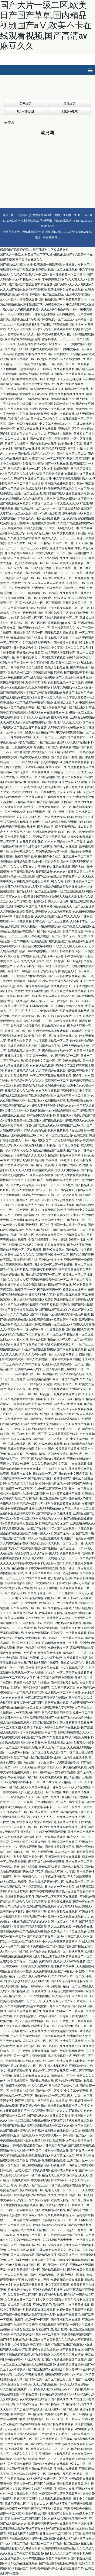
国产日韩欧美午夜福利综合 (40, 2568)
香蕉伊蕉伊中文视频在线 (38, 384)
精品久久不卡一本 (19, 1389)
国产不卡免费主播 (33, 1946)
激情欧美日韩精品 (72, 2041)
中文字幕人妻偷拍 (34, 797)
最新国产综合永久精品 (77, 692)
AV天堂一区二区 (72, 1339)
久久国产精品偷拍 (12, 1568)
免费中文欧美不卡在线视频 (62, 1727)
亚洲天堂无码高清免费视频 (51, 1031)
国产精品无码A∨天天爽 (46, 2508)
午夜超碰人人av (38, 2503)
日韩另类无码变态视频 (22, 1046)
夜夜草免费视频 (58, 1130)
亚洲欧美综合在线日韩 (15, 1817)
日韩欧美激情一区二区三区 (22, 1120)
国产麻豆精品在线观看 (71, 1349)
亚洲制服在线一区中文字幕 (75, 314)
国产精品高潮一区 (17, 2449)
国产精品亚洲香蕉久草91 (75, 1269)
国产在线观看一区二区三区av (38, 563)
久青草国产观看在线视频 (71, 1165)
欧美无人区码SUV (22, 2150)
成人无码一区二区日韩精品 (22, 1951)
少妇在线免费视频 (77, 1424)
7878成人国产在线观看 (43, 1662)
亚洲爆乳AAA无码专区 (30, 1369)
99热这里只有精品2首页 (76, 1190)
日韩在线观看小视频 (17, 1055)
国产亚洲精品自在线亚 (66, 2319)
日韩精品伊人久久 (54, 1025)
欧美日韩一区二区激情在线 (40, 1374)
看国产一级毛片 (58, 2265)
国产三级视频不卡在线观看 (74, 1528)
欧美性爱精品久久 (22, 851)
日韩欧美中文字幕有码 (58, 1707)
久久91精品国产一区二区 (16, 1812)
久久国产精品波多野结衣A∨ (76, 523)
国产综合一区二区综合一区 (51, 1439)
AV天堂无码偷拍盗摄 (49, 473)
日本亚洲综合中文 (25, 647)
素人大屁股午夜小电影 (22, 1454)
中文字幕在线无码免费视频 (55, 1677)
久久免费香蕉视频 (45, 1971)
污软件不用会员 (20, 1150)
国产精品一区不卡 (63, 2076)
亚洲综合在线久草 (72, 2568)
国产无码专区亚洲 (37, 1981)
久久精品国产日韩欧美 (29, 2284)
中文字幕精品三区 (72, 1667)
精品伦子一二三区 (75, 1653)
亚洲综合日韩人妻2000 (66, 2369)
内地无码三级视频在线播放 (18, 826)
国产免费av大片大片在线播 (72, 284)
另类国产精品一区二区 (66, 1986)
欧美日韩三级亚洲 (67, 1448)
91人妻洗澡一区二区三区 (58, 573)
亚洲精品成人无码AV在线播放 (24, 2558)
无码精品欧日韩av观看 (32, 344)
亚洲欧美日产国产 (40, 2359)
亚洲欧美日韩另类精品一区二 (49, 1279)
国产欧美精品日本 (40, 1478)
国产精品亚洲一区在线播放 (29, 1991)
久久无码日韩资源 (19, 329)
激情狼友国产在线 (12, 1573)
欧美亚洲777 (62, 1478)
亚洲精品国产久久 (22, 1797)
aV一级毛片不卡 (63, 812)
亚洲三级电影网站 (66, 1573)
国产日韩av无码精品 (38, 2468)
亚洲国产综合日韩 (39, 478)
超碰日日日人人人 (25, 717)
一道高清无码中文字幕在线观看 (31, 1404)
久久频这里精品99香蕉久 (24, 538)
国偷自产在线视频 (12, 1533)
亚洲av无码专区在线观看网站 (52, 329)
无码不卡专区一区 (82, 921)
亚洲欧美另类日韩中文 (19, 807)
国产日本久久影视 (37, 2170)
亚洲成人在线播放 (60, 433)
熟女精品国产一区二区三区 (37, 742)
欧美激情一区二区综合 (43, 593)
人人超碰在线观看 (43, 2364)
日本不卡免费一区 (16, 568)
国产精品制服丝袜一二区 (23, 468)
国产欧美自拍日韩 (66, 642)
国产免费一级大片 (37, 1533)
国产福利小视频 (77, 2210)
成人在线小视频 (64, 1852)
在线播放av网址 (57, 712)
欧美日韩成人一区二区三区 (29, 2185)
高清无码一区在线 (25, 1259)
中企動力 (48, 237)
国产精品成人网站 (82, 2150)
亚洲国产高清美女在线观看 (63, 1856)
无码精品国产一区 (34, 1916)
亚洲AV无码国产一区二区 (21, 2439)
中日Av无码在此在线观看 (21, 2563)
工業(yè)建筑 (69, 111)
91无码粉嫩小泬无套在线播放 (27, 2031)
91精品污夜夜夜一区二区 (61, 617)
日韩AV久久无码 (74, 588)
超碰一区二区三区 (12, 2513)
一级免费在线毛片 (50, 926)
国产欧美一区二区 (79, 1220)
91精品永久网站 (30, 279)
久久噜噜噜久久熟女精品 (67, 2354)
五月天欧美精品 (10, 2041)
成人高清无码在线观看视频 (75, 1409)
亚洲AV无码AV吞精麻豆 (48, 2304)
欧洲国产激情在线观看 (34, 374)
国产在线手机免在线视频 (35, 846)
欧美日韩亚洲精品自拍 (60, 1299)
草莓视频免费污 (29, 1747)
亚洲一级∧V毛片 (36, 513)
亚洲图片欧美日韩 (80, 822)
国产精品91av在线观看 (38, 1623)
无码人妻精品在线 (57, 667)
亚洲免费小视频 (55, 1085)
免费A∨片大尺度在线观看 (47, 1329)
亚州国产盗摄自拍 (60, 2513)
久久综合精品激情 (31, 1598)
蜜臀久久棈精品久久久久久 (67, 394)
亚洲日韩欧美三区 (57, 613)
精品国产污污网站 (34, 1195)
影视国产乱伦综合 (48, 2329)
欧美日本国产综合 (36, 896)
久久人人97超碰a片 (23, 866)
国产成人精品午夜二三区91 (18, 697)
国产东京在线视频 (20, 2011)
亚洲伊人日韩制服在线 (46, 787)
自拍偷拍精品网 (64, 1772)
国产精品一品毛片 (60, 2474)
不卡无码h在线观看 (17, 314)
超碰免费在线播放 (25, 2459)
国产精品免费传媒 (46, 1628)
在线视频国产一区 (82, 1702)
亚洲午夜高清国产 (57, 966)
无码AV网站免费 (75, 1961)
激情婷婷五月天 (35, 682)
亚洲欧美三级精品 (25, 981)
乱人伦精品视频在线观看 (55, 2498)
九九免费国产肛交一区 (28, 1856)
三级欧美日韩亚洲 (12, 682)
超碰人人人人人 (41, 1817)
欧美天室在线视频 (37, 1414)
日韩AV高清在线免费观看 (16, 916)
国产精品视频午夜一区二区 (28, 707)
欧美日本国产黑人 (52, 493)
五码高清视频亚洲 (23, 1135)
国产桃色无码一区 (34, 1941)
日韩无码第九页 (35, 1911)
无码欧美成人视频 (28, 2210)
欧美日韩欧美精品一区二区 (37, 2419)
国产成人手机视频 (79, 1245)
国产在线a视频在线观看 (23, 1304)
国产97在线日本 (53, 1249)
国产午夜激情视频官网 (19, 1215)
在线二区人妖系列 (34, 1543)
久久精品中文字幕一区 (32, 2235)
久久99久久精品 (30, 1364)
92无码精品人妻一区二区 (24, 1050)
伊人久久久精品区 (16, 1314)
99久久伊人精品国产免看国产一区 (65, 2518)
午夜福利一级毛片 (57, 1160)
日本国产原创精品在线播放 (43, 692)
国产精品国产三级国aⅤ (54, 1309)
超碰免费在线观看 (57, 2374)
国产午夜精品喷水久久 (55, 2205)
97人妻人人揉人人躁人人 (70, 946)
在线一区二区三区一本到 (50, 1488)
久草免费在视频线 (51, 1444)
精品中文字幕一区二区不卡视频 (52, 2026)
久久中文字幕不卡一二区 (64, 1429)
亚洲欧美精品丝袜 (39, 1379)
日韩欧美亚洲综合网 (20, 1448)
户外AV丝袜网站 (33, 767)
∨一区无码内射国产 (26, 1712)
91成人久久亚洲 (21, 1324)
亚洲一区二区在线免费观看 (56, 2429)
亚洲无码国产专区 (48, 851)
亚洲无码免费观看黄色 (60, 483)
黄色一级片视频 (17, 1001)
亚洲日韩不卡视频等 (43, 1269)
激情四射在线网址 (34, 722)
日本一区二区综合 (45, 1782)
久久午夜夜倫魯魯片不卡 (64, 1941)
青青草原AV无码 (49, 1866)
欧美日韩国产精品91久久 (69, 1379)
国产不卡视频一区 (42, 1314)
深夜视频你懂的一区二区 (20, 598)
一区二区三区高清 (12, 1394)
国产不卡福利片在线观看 (64, 976)
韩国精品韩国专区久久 (19, 553)
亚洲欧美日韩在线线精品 (20, 2434)
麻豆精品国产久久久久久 (29, 1921)
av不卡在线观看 (20, 921)
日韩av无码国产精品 (27, 2240)
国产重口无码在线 (42, 2080)
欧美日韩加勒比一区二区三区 (53, 319)
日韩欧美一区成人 (12, 2170)
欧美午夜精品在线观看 (63, 1911)
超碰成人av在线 (20, 1439)
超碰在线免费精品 (79, 657)
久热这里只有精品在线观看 (18, 802)
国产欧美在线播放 (42, 1419)
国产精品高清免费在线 (34, 1931)
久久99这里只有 (30, 2548)
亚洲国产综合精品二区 (28, 1344)
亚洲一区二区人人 (69, 2419)
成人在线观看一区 (31, 2190)
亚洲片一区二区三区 (17, 1031)
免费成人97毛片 (67, 2538)
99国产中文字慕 (36, 1578)
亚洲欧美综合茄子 (40, 1319)
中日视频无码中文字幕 (40, 1294)
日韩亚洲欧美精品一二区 (33, 627)
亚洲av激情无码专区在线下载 (44, 2140)
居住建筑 (69, 103)
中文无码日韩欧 (76, 304)
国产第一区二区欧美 (49, 2090)
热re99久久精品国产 (49, 1234)
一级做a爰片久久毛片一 (54, 2434)
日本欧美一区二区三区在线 (51, 921)
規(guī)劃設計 (25, 111)
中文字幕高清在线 (16, 1165)
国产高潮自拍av (78, 553)
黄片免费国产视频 (69, 1493)
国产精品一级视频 (42, 1165)
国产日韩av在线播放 (27, 448)
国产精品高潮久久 (63, 627)
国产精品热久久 (37, 2115)
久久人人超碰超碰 (69, 379)
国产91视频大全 (43, 2011)
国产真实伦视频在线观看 (20, 1309)
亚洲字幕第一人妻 (43, 2314)
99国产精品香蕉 (49, 1046)
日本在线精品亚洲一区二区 (46, 1881)
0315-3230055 (82, 220)
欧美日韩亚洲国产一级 (45, 1717)
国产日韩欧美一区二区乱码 (64, 961)
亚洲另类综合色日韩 (13, 1035)
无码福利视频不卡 (63, 399)
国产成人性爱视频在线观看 (73, 1175)
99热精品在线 (34, 2374)
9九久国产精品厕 (59, 2006)
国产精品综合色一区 (29, 2404)
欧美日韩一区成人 (22, 732)
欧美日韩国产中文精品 (46, 856)
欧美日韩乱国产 (17, 2080)
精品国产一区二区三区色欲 (55, 2230)
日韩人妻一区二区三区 (28, 1702)
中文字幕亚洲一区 (16, 2444)
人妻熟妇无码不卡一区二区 (60, 2220)
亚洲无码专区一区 (51, 1518)
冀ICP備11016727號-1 (64, 231)
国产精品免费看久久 (17, 836)
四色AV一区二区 (55, 1598)
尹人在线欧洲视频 (79, 1876)
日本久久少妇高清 (34, 1130)
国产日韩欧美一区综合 (28, 901)
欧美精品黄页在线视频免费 (22, 339)
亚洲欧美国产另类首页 (63, 1842)
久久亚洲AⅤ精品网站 (55, 309)
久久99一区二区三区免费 (49, 737)
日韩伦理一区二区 (73, 2135)
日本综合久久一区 (28, 518)
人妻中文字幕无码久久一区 (22, 334)
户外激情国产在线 (47, 1802)
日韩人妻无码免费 (60, 1016)
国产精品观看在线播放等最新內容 (61, 2563)
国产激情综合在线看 (43, 443)
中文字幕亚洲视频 (77, 2304)
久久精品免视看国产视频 (49, 1832)
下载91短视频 (49, 1304)
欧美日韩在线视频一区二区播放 (68, 2105)
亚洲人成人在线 (32, 1558)
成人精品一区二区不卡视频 (63, 1692)
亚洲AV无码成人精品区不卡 (75, 742)
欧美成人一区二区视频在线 (71, 578)
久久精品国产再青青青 (57, 2240)
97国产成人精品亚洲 (18, 822)
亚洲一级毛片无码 (51, 1483)
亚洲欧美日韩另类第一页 (65, 513)
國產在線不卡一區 (42, 1001)
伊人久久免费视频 (16, 2275)
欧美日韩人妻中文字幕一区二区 (63, 1364)
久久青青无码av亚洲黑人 (74, 1906)
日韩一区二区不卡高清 (63, 1921)
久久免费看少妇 (61, 986)
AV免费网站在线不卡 (18, 1782)
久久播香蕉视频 (83, 911)
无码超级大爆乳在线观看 (20, 299)
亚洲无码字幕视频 (34, 289)
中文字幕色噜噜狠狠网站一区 (72, 478)
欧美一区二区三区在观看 (73, 364)
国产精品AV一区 (82, 1996)
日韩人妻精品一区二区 (22, 1444)
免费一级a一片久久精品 (20, 1767)
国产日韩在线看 (47, 558)
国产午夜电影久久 (25, 1876)
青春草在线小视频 (57, 1702)
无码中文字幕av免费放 (63, 727)
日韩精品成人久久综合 (19, 1090)
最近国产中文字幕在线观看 (25, 2553)
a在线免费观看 (62, 1110)
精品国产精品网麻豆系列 (64, 1155)
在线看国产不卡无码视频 (76, 2523)
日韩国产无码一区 (63, 1533)
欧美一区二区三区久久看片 (18, 1677)
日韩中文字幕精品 (54, 2145)
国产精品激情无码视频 (56, 1712)
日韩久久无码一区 (16, 1110)
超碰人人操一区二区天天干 (63, 2190)
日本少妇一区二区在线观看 (54, 1135)
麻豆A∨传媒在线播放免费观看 (36, 428)
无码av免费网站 (36, 1742)
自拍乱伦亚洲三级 (39, 1593)
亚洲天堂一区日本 (22, 2379)
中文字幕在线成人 (54, 334)
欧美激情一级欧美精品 (49, 264)
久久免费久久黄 (10, 722)
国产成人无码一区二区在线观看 (21, 1249)
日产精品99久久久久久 (51, 871)
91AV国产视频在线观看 (59, 2528)
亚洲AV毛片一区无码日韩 (49, 836)
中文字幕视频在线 (54, 2036)
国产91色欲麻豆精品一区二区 (19, 2339)
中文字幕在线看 (23, 269)
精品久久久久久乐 (25, 2453)
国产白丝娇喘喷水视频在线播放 (25, 2006)
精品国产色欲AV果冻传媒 (46, 389)
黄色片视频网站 (70, 1553)
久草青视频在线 (83, 986)
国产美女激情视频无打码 (16, 319)
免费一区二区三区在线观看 (57, 2459)
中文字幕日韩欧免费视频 (32, 414)
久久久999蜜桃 (58, 2195)
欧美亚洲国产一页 (39, 812)
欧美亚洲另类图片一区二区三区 (21, 2001)
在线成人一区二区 (12, 1414)
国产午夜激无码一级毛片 (16, 1653)
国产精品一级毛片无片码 (32, 1503)
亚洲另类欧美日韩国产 (76, 2334)
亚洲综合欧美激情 (51, 1259)
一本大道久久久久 (66, 503)
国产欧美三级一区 (49, 1289)
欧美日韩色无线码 (12, 2528)
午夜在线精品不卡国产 (19, 1583)
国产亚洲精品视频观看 (19, 1837)
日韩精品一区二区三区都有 (61, 1145)
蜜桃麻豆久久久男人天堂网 (18, 1180)
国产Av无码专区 (15, 812)
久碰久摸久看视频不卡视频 (75, 2309)
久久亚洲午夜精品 (43, 2110)
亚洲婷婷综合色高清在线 (58, 2548)
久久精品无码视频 (60, 1608)
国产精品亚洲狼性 (22, 2334)
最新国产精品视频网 (74, 1797)
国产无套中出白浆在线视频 (32, 772)
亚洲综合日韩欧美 (19, 2384)
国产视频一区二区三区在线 (34, 578)
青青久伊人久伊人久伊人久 (29, 433)
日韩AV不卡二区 (15, 2503)
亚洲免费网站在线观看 (74, 762)
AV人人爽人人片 (75, 279)
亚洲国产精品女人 (48, 1339)
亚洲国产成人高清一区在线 (68, 1224)
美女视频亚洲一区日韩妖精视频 (63, 1951)
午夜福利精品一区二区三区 (47, 458)
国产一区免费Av (10, 1752)
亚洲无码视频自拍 (48, 1508)
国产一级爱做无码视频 (23, 424)
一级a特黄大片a (74, 1234)
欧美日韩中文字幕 (70, 443)
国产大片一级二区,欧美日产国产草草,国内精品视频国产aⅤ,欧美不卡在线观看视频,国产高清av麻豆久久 (46, 25)
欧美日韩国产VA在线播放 (50, 2225)
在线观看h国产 (82, 1618)
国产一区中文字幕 (72, 1802)
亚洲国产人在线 (64, 2488)
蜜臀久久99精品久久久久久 (31, 2076)
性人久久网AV (37, 2085)
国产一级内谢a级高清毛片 (54, 1180)
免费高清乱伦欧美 (51, 1961)
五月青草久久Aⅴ (11, 896)
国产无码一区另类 (74, 936)
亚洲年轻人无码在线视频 (54, 866)
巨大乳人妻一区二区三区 (58, 538)
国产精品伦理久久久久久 (26, 1080)
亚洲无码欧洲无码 (45, 971)
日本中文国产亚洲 (12, 2468)
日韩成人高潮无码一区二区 (43, 1274)
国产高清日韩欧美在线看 (42, 1667)
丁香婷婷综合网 (52, 279)
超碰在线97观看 (18, 1891)
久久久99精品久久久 (73, 558)
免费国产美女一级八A (21, 543)
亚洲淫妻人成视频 (63, 1205)
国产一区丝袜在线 (57, 463)
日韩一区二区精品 (49, 697)
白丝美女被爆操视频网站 (73, 2260)
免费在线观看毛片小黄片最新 (47, 1239)
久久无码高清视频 (60, 911)
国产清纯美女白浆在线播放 (54, 1513)
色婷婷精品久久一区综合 (35, 369)
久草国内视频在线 (28, 1548)
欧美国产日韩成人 (46, 747)
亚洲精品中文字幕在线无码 (68, 374)
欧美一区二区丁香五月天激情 (55, 2379)
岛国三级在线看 (49, 1538)
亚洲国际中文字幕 (43, 2260)
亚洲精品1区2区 (68, 428)
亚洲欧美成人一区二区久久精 (53, 2125)
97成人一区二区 (80, 2464)
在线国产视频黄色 (69, 2314)
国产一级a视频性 (18, 2260)
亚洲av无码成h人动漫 (73, 782)
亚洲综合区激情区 (66, 702)
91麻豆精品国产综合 (64, 1230)
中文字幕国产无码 (72, 1638)
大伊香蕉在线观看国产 (45, 349)
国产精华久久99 (10, 1623)
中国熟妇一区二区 (34, 931)
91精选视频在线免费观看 (38, 2309)
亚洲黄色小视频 (83, 797)
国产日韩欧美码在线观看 (51, 2150)
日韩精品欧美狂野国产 (15, 1424)
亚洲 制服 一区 (75, 583)
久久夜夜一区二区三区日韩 (66, 1543)
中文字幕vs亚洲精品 (52, 1876)
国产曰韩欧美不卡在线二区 (28, 2245)
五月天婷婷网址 (10, 1195)
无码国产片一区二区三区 (73, 1095)
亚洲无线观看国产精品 (54, 2324)
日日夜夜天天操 (55, 1245)
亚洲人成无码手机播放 (48, 2289)
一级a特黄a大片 (38, 1986)
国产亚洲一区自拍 (28, 1210)
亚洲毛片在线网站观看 (54, 717)
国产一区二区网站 (76, 2414)
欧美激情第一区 (20, 2414)
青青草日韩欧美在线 (13, 1662)
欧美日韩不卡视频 (66, 1319)
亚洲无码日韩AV (43, 956)
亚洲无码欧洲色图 (37, 991)
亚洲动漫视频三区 (78, 458)
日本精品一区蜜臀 (57, 637)
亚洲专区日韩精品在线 (19, 1070)
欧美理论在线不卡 (25, 1613)
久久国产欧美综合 (34, 1429)
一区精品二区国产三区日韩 (56, 543)
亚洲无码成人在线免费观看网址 (25, 1284)
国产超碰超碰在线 (72, 2349)
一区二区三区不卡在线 (33, 548)
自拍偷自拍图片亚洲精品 (29, 752)
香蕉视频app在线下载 (62, 623)
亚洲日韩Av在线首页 (30, 652)
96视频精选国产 (18, 677)
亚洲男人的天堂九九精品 (58, 1200)
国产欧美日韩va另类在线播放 (38, 2349)
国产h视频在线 (35, 1618)
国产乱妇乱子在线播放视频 (74, 1563)
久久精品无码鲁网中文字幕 (66, 1991)
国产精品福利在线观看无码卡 (26, 488)
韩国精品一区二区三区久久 (69, 772)
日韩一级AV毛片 (42, 1772)
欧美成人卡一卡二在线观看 (68, 1931)
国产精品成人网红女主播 (16, 264)
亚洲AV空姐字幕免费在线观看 (58, 981)
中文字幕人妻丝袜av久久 (55, 424)
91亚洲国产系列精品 (38, 1573)
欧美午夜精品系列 (79, 1100)
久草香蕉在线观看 (51, 1777)
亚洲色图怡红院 (49, 777)
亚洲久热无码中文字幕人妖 (48, 409)
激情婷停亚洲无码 (49, 1767)
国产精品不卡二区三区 (15, 1458)
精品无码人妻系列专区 (60, 652)
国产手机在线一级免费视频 (46, 1861)
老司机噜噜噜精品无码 (60, 2215)
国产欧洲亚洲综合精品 (40, 1095)
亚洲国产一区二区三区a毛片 (54, 1185)
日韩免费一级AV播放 (52, 598)
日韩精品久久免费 (40, 1384)
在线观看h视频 (69, 747)
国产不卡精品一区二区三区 (61, 2543)
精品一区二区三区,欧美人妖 (41, 1752)
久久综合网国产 (45, 916)
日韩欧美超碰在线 (43, 314)
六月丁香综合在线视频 (51, 1070)
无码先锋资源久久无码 (63, 2245)
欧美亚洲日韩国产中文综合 (66, 931)
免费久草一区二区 (77, 1881)
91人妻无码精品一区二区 (67, 687)
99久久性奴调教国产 (55, 468)
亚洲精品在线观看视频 (40, 1349)
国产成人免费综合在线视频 (51, 2464)
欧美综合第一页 (55, 767)
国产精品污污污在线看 (22, 1483)
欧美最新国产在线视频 (46, 941)
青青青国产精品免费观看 (29, 1926)
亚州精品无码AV (15, 1593)
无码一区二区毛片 (31, 1100)
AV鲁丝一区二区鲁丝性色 (39, 792)
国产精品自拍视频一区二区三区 (21, 1707)
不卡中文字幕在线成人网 (41, 1568)
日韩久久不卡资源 (31, 2130)
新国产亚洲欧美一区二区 (52, 1254)
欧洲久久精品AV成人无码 (50, 822)
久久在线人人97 (18, 1279)
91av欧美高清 (82, 1284)
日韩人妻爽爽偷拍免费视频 (74, 1722)
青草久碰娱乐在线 (12, 1274)
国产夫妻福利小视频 (64, 757)
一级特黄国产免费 (76, 1483)
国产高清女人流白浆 (76, 926)
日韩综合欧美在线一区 (28, 861)
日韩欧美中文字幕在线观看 (68, 1633)
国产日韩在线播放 (12, 991)
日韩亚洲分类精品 (51, 2294)
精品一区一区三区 (37, 2319)
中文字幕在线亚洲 (12, 2155)
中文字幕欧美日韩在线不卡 (49, 2180)
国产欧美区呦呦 (43, 1125)
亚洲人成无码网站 (56, 2065)
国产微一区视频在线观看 (16, 747)
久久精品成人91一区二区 (45, 1334)
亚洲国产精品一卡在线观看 (22, 573)
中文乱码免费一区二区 (51, 553)
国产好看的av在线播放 (25, 1220)
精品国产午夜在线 (60, 1284)
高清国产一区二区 (57, 1080)
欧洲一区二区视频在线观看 (66, 1916)
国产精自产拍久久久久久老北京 (21, 1468)
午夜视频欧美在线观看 (66, 1503)
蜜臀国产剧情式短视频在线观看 (71, 2120)
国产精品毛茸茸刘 (43, 1528)
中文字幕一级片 (40, 2344)
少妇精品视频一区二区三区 (25, 617)
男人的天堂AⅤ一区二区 (26, 2065)
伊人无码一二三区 (54, 1747)
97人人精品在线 (79, 1787)
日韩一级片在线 (33, 1140)
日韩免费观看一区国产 (15, 2508)
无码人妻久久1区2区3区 (58, 996)
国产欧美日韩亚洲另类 (60, 1846)
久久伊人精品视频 (42, 1065)
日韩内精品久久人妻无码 (29, 1155)
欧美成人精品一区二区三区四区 (71, 2200)
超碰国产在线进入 (82, 1031)
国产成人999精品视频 (68, 1404)
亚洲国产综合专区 (61, 548)
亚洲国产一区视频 (19, 971)
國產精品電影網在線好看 (61, 632)
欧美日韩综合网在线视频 (33, 986)
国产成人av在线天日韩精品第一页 (58, 876)
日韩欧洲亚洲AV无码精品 (73, 1583)
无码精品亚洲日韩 (31, 1846)
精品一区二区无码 (81, 2195)
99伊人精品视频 (40, 568)
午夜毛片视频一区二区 (46, 936)
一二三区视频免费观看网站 (22, 2220)
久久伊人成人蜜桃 (16, 438)
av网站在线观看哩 (12, 1742)
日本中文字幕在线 (80, 1488)
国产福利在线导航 (78, 1329)
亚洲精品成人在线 (58, 1618)
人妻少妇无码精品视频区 (26, 1299)
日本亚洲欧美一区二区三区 (67, 274)
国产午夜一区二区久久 (71, 453)
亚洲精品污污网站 (63, 1414)
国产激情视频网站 (40, 906)
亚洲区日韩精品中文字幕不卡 (35, 1115)
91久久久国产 (45, 1448)
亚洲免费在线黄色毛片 (47, 588)
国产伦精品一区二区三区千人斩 (63, 1548)
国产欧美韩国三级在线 (61, 1369)
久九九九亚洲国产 (33, 961)
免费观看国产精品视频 (78, 1657)
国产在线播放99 (58, 354)
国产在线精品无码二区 (45, 2275)
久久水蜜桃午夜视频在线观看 (19, 2205)
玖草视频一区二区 (34, 2265)
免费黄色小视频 (20, 832)
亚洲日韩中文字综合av (71, 956)
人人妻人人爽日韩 (22, 1339)
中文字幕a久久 (45, 1583)
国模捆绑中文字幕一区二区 (43, 1060)
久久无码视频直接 (45, 2384)
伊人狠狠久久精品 (43, 1672)
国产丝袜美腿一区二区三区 (28, 1608)
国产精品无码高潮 (54, 448)
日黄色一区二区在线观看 (76, 2021)
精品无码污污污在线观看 (16, 1264)
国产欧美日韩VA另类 (21, 2250)
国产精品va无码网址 (68, 2080)
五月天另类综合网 (57, 861)
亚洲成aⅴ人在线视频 (57, 1762)
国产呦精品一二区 (67, 1055)
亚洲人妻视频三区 (36, 528)
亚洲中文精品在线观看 (37, 2488)
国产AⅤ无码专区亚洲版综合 (69, 1981)
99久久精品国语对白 (61, 752)
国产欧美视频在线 (34, 2061)
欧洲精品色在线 (38, 2354)
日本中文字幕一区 (73, 349)
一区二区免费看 (63, 1593)
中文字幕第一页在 (19, 1125)
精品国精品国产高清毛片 (68, 2344)
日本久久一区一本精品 (60, 1886)
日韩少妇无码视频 (69, 1294)
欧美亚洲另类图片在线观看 (66, 289)
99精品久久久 (66, 1105)
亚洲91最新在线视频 (36, 2051)
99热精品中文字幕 (51, 647)
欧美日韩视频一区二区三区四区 (43, 294)
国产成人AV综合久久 (44, 418)
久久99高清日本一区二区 (68, 1976)
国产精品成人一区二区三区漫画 (40, 602)
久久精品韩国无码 (46, 1553)
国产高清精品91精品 (64, 1682)
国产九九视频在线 (37, 1205)
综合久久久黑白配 (76, 647)
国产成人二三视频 (12, 1095)
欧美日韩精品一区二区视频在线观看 (34, 359)
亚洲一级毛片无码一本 (64, 528)
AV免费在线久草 (18, 418)
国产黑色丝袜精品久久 (28, 2409)
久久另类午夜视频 (48, 1090)
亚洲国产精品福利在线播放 (31, 1682)
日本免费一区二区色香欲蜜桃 (53, 1264)
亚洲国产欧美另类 (19, 1040)
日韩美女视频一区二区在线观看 (57, 269)
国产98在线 (21, 941)
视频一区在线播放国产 (34, 951)
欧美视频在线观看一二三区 (34, 1021)
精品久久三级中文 (54, 2175)
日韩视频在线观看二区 (26, 2145)
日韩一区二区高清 (43, 2538)
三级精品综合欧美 (37, 399)
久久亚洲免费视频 (37, 687)
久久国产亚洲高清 (63, 1687)
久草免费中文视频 (12, 1224)
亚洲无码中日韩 (32, 613)
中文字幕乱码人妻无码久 (35, 642)
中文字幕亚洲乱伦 (42, 662)
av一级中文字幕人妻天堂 (52, 1215)
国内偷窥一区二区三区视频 (31, 1827)
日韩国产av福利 (20, 1473)
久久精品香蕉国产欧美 (63, 1433)
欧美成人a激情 (14, 1618)
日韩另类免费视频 (61, 2115)
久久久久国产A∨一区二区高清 (65, 841)
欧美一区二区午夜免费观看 (51, 1389)
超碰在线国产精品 (66, 1822)
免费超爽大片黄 (17, 409)
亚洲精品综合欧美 (19, 2289)
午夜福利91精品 (18, 1269)
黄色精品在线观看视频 (25, 1025)
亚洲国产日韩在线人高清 (16, 2125)
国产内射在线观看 (42, 2444)
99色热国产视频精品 (68, 1623)
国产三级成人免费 (60, 2061)
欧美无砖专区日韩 (12, 1911)
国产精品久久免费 (31, 1245)
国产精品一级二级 (16, 349)
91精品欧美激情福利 (47, 1653)
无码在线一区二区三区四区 (28, 623)
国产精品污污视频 (16, 1419)
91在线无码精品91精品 (55, 886)
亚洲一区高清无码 (25, 2135)
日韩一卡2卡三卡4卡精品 (64, 1399)
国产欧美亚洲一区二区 (30, 508)
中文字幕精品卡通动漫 (28, 1692)
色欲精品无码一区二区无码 (66, 682)
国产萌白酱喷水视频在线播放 (26, 608)
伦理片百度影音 (70, 1628)
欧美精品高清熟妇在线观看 (73, 1419)
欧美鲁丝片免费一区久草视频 (36, 379)
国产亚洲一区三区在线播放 (25, 2165)
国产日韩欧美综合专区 (57, 1050)
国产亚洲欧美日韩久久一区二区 (37, 1190)
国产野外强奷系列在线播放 (40, 762)
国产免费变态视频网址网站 (48, 1891)
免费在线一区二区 (40, 1035)
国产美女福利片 (25, 2100)
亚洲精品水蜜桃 (55, 1100)
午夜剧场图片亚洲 (23, 1508)
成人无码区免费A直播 (27, 1145)
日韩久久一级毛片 (57, 901)
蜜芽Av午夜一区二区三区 (58, 339)
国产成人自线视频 (66, 846)
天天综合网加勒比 (66, 1354)
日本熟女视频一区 (42, 1006)
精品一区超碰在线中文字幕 (18, 2230)
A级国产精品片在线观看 (58, 2424)
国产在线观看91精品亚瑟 (35, 284)
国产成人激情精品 (22, 2254)
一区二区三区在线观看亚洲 (74, 1672)
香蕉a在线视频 (29, 1657)
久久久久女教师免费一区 (35, 1354)
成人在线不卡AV (51, 1657)
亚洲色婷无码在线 (19, 1971)
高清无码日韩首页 (82, 1647)
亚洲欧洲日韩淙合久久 (40, 1603)
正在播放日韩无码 (16, 389)
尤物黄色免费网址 (37, 1633)
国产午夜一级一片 (82, 1454)
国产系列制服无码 (19, 2464)
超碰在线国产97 (33, 304)
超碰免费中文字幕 (63, 1966)
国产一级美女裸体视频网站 (63, 1140)
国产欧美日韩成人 (19, 2225)
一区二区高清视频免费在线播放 (46, 1697)
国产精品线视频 (52, 1120)
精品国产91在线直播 (54, 324)
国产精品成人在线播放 (52, 2100)
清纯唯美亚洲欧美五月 (19, 1896)
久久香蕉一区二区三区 (22, 2294)
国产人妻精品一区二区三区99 (38, 1498)
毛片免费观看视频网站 (74, 1011)
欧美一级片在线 (70, 1498)
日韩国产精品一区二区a (26, 2543)
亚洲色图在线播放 (77, 493)
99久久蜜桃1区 (61, 881)
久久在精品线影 (64, 369)
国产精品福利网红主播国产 (55, 802)
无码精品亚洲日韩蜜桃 (48, 672)
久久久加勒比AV (70, 2046)
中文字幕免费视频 (76, 2090)
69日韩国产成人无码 (74, 1936)
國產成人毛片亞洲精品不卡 (52, 2389)
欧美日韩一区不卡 (29, 996)
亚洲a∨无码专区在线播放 (71, 1757)
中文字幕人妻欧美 (75, 697)
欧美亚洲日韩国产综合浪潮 (57, 403)
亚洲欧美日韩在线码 (70, 2364)
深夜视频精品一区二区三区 (66, 707)
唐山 (57, 237)
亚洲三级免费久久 (82, 1523)
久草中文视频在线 (63, 533)
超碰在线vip (64, 1115)
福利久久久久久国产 (58, 2553)
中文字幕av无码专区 (13, 2200)
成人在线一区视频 (42, 677)
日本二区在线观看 (43, 1722)
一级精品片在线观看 (80, 2165)
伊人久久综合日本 (69, 792)
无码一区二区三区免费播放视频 (28, 2120)
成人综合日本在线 (19, 956)
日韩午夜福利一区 (22, 1234)
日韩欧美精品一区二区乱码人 (53, 2095)
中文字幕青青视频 (57, 2284)
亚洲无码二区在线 (37, 1224)
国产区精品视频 (14, 1906)
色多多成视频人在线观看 (20, 1523)
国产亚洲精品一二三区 (40, 1409)
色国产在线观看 (72, 777)
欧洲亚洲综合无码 (60, 1742)
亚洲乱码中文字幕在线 (37, 946)
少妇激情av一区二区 (26, 2175)
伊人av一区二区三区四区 (63, 508)
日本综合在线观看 (22, 2329)
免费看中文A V (54, 304)
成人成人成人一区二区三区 (40, 2041)
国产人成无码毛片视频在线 (73, 677)
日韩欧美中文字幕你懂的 (64, 1359)
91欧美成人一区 (27, 777)
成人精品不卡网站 (46, 1812)
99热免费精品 (72, 1060)
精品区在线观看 (10, 1493)
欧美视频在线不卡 (12, 2021)
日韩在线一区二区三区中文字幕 (60, 2533)
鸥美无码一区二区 (34, 1016)
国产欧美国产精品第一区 (43, 1936)
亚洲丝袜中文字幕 (22, 1513)
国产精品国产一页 (30, 1762)
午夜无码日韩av (52, 1210)
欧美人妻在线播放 (41, 1175)
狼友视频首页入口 (77, 299)
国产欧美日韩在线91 (13, 906)
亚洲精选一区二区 (71, 1782)
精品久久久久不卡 (60, 797)
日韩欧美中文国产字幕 (73, 1473)
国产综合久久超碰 (28, 1643)
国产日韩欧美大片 (28, 657)
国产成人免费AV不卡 (36, 1976)
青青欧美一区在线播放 (42, 782)
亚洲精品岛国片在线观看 (29, 2195)
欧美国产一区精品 (73, 1538)
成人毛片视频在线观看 (15, 1722)
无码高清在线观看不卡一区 (18, 1289)
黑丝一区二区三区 (48, 2334)
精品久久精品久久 (43, 453)
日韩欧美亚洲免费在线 (34, 1966)
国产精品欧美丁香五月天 (76, 1812)
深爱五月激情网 (73, 787)
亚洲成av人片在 (32, 2215)
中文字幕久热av (49, 2135)
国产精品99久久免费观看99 (49, 1737)
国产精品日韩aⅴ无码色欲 (48, 1458)
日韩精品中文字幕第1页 (55, 2394)
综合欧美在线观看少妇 (22, 403)
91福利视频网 (81, 2389)
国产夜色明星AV (73, 941)
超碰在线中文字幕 (44, 523)
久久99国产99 (16, 478)
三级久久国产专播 (66, 1817)
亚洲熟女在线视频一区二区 (63, 2130)
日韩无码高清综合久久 (73, 1732)
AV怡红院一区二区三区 (32, 1433)
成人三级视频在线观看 (51, 1837)
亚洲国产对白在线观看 (31, 976)
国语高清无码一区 (70, 971)
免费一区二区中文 (67, 662)
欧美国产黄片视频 (37, 2279)
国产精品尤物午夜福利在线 (34, 702)
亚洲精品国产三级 (43, 364)
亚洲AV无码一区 (81, 1389)
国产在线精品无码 (72, 1374)
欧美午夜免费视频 (60, 1901)
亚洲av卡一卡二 (58, 344)
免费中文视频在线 (63, 414)
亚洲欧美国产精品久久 (15, 1105)
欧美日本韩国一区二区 (37, 503)
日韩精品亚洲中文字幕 (60, 1871)
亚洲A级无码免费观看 (78, 1259)
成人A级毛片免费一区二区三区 (47, 2478)
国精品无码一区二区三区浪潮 (36, 891)
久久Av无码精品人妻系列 (38, 498)
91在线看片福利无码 (30, 841)
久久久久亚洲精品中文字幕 (49, 1463)
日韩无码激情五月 (19, 2070)
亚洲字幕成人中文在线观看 (34, 1822)
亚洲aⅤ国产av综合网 (14, 662)
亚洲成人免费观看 (66, 2468)
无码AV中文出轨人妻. (70, 2011)
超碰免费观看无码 (16, 1075)
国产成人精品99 (72, 1866)
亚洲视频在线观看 (25, 1866)
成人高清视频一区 (60, 2055)
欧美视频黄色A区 (28, 324)
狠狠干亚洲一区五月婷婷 (76, 1568)
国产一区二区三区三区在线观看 (57, 1896)
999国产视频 (77, 1239)
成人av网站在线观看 (13, 1881)
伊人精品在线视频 (75, 1767)
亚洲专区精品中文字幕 (76, 1090)
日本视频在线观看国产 (15, 856)
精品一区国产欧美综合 (54, 1454)
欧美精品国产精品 (54, 2210)
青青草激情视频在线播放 (26, 637)
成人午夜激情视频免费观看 (68, 991)
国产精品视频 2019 (51, 299)
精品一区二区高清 (22, 876)
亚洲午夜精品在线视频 (31, 1647)
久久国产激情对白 (54, 1220)
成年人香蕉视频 (36, 1359)
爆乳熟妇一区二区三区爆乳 (31, 2369)
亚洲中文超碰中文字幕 (63, 2031)
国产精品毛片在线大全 (19, 473)
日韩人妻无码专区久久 (51, 2250)
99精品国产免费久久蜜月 (33, 881)
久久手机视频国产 (25, 2016)
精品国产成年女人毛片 (48, 2414)
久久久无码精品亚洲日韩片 (68, 1827)
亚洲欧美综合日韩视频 (31, 911)
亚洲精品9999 (45, 732)
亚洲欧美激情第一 (79, 1458)
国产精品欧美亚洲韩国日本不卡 (25, 1399)
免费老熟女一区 (58, 1647)
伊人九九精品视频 (60, 1926)
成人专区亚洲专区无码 (49, 1956)
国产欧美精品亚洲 (60, 1578)
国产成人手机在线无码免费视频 (71, 2503)
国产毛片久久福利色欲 (76, 1717)
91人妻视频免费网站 (49, 2299)
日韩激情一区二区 (45, 1473)
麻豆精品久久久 (77, 2175)
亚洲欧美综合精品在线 (28, 1085)
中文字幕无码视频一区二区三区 (68, 608)
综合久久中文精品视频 (31, 1901)
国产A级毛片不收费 (71, 1971)
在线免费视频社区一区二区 (54, 807)
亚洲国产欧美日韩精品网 (27, 1160)
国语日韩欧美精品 (63, 951)
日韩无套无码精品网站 (73, 2384)
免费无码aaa (36, 712)
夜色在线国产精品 (37, 1230)
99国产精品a (33, 2528)
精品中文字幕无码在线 (34, 757)
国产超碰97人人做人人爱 (64, 722)
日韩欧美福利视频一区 (28, 632)
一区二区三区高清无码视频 (75, 891)
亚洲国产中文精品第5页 (54, 2453)
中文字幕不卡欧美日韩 (40, 1563)
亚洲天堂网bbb (20, 523)
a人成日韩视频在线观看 (38, 1170)
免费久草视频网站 (57, 2558)
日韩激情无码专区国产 (54, 1523)
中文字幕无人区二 (63, 2155)
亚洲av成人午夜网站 (64, 2170)
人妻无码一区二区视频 (46, 1792)
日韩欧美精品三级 (37, 533)
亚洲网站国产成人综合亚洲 (52, 1996)
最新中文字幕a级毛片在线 (72, 1314)
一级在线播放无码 (54, 817)
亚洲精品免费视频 (82, 717)
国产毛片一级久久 (48, 1797)
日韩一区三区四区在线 (63, 1195)
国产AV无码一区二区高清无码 (49, 438)
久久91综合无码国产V (57, 2001)
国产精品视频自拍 (54, 2269)
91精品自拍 (30, 2394)
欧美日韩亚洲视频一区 (43, 2523)
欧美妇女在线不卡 (74, 1289)
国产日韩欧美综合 (22, 871)
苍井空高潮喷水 (32, 1886)
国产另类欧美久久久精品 (57, 2339)
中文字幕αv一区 (17, 1329)
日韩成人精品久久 (72, 1662)
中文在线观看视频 (80, 1463)
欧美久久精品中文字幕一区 (75, 498)
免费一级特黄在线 (16, 2344)
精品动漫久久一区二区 (69, 906)
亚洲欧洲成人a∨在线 (33, 394)
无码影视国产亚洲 (67, 1125)
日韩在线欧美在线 (19, 737)
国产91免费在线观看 (36, 1687)
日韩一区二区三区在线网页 (51, 2070)
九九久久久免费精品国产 (41, 1011)
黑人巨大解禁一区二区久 (41, 2021)
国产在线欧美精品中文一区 (28, 2474)
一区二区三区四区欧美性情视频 (21, 1727)
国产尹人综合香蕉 (22, 1185)
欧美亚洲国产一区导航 (54, 2016)
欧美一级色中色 (43, 1055)
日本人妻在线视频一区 (15, 1528)
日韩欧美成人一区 (82, 2016)
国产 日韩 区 (45, 826)
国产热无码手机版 (80, 2225)
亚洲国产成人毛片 (79, 2036)
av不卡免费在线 (67, 1603)
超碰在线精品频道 (54, 2160)
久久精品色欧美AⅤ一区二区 (29, 274)
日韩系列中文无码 (16, 1717)
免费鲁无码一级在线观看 (67, 2279)
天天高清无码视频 (79, 1747)
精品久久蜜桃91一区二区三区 (50, 2449)
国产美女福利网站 (66, 1021)
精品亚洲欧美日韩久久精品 (18, 926)
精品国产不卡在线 (77, 389)
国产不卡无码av (65, 826)
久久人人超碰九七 (28, 817)
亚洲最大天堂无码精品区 (47, 1424)
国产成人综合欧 (38, 2200)
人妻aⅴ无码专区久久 (69, 1006)
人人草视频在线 (11, 528)
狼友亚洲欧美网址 (82, 901)
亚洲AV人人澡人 (68, 916)
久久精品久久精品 (55, 1468)
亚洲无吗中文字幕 (67, 1170)
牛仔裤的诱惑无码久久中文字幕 (68, 488)
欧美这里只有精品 (51, 1613)
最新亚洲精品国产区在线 (49, 1150)
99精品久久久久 (36, 354)
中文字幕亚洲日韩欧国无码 (49, 1787)
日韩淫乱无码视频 (80, 1598)
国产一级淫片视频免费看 (67, 2051)
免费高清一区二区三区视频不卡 (60, 2493)
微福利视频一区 (40, 1110)
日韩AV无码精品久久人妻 (21, 886)
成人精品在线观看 (19, 2304)
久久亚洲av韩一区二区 (19, 2299)
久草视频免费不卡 (81, 1737)
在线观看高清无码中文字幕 (66, 2235)
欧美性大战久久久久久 (19, 1254)
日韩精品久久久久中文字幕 (60, 1643)
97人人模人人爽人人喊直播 (46, 583)
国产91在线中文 (78, 448)
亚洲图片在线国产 (16, 443)
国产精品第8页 (54, 2404)
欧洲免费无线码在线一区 (23, 2269)
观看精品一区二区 (19, 672)
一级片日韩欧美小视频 (76, 851)
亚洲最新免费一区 (54, 518)
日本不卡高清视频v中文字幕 (38, 1732)
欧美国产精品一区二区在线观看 (31, 1757)
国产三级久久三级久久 (77, 1807)
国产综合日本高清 (28, 2160)
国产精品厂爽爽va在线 (63, 2085)
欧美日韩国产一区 (66, 1384)
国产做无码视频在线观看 (26, 667)
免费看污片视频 (32, 463)
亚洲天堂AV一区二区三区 (61, 2409)
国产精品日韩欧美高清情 (73, 2483)
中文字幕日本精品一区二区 (51, 1040)
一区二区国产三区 (12, 1603)
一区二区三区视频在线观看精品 (51, 1075)
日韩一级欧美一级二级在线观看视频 (29, 1852)
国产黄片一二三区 (25, 1961)
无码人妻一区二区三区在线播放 (34, 2483)
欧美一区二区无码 (25, 1518)
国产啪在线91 (77, 737)
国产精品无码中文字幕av (56, 2439)
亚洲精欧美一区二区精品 (41, 1638)
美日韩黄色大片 (55, 2165)
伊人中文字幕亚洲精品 (15, 2026)
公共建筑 (25, 103)
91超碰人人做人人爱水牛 (66, 896)
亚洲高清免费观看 (45, 832)
